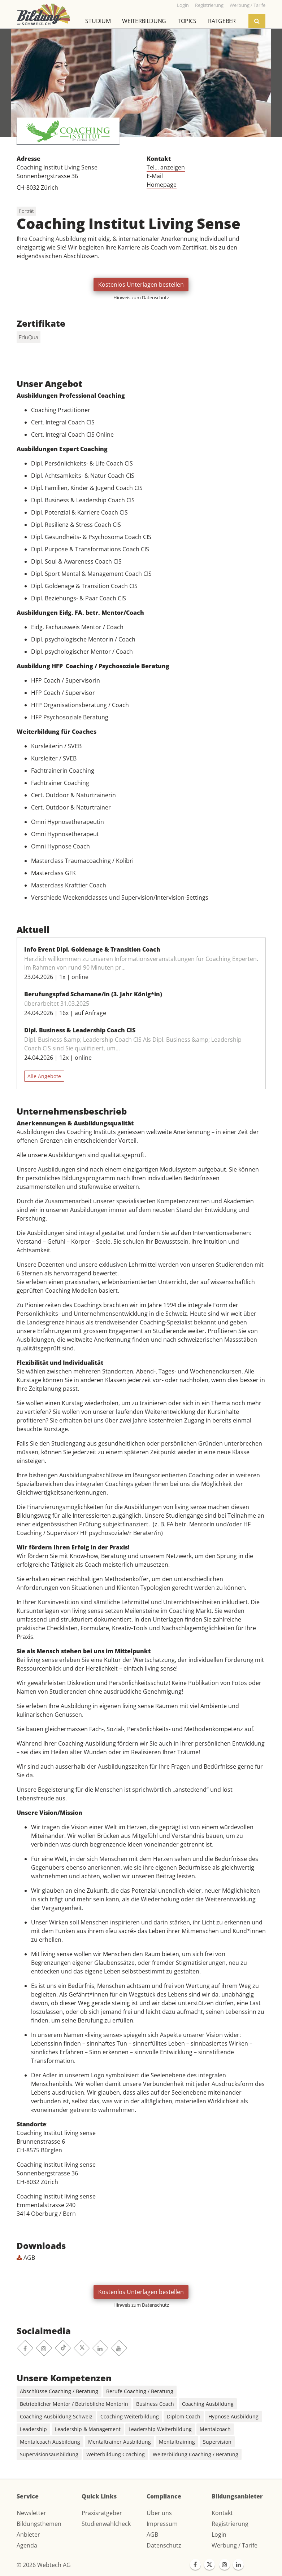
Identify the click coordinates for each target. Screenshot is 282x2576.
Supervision (217, 2441)
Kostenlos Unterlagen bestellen (141, 284)
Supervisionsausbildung (49, 2454)
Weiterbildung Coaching (115, 2454)
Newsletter (31, 2513)
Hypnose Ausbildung (233, 2416)
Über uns (159, 2513)
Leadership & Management (88, 2429)
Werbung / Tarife (234, 2545)
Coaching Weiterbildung (129, 2416)
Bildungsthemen (39, 2524)
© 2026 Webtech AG (44, 2565)
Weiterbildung (144, 21)
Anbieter (28, 2534)
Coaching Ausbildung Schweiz (56, 2416)
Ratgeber (221, 21)
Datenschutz (164, 2545)
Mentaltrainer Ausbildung (119, 2441)
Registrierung (230, 2524)
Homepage (162, 185)
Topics (187, 21)
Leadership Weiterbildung (160, 2429)
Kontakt (222, 2513)
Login (219, 2534)
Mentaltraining (177, 2441)
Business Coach (155, 2403)
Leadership (33, 2429)
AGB (26, 2258)
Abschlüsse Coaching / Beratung (59, 2391)
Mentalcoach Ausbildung (50, 2441)
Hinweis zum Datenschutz (141, 297)
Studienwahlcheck (106, 2524)
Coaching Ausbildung (208, 2403)
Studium (97, 21)
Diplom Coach (183, 2416)
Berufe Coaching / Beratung (139, 2391)
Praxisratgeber (102, 2513)
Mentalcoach (215, 2429)
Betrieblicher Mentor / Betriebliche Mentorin (74, 2403)
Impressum (162, 2524)
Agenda (27, 2545)
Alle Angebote (44, 1076)
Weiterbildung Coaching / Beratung (195, 2454)
